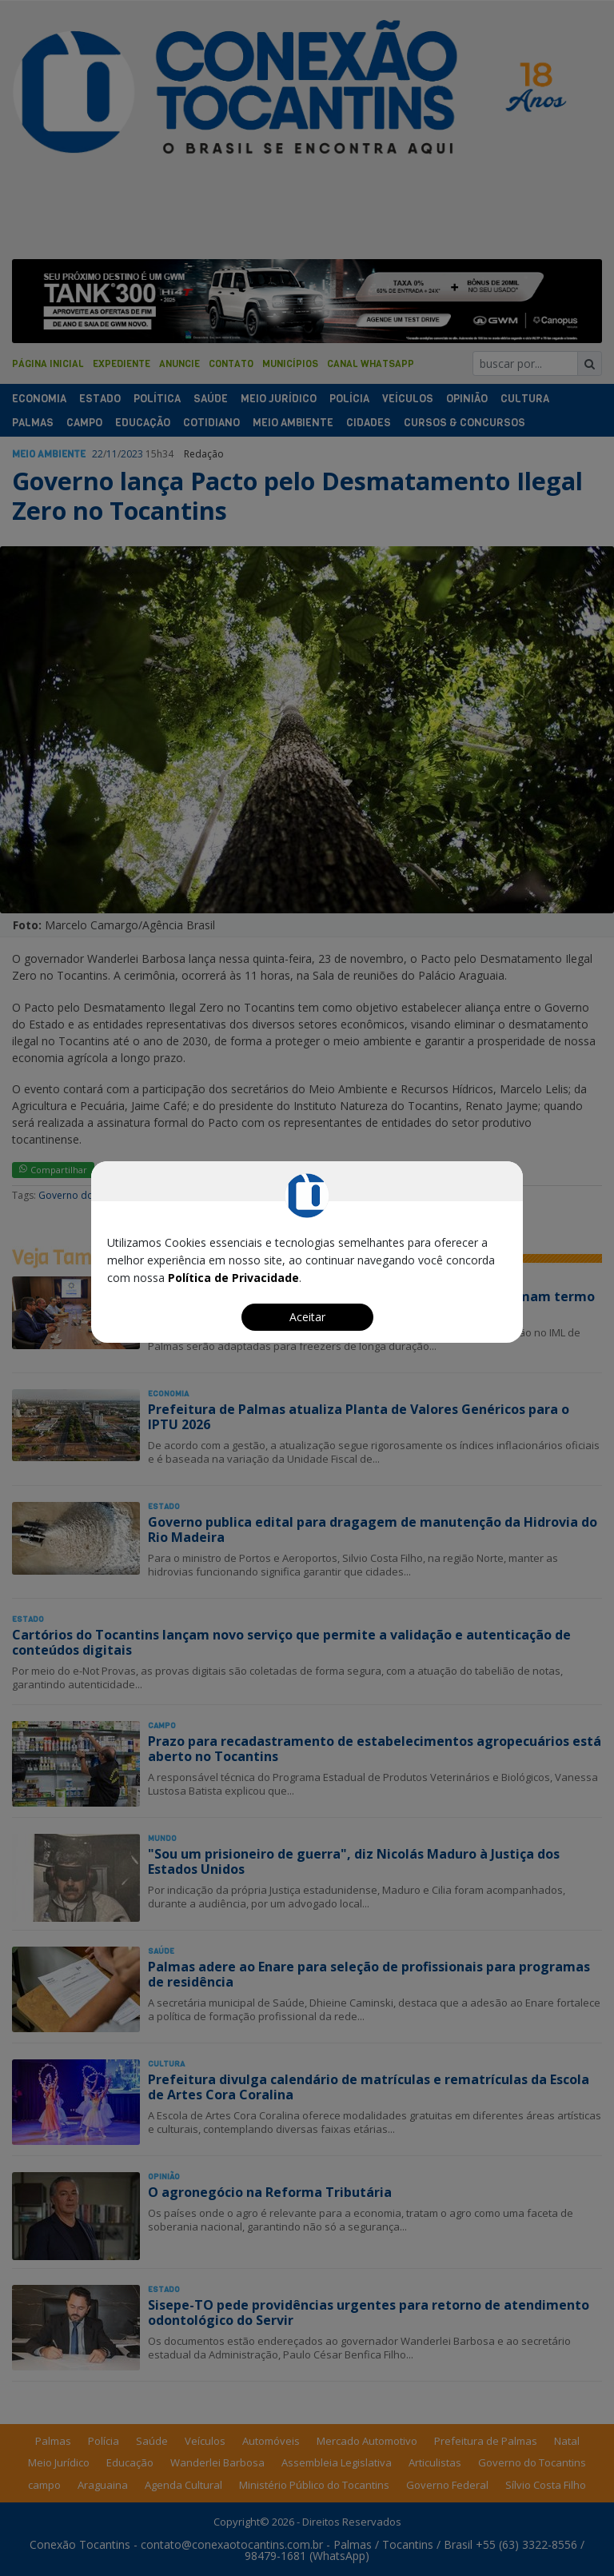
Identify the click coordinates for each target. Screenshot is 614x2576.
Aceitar (307, 1316)
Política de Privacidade (233, 1277)
